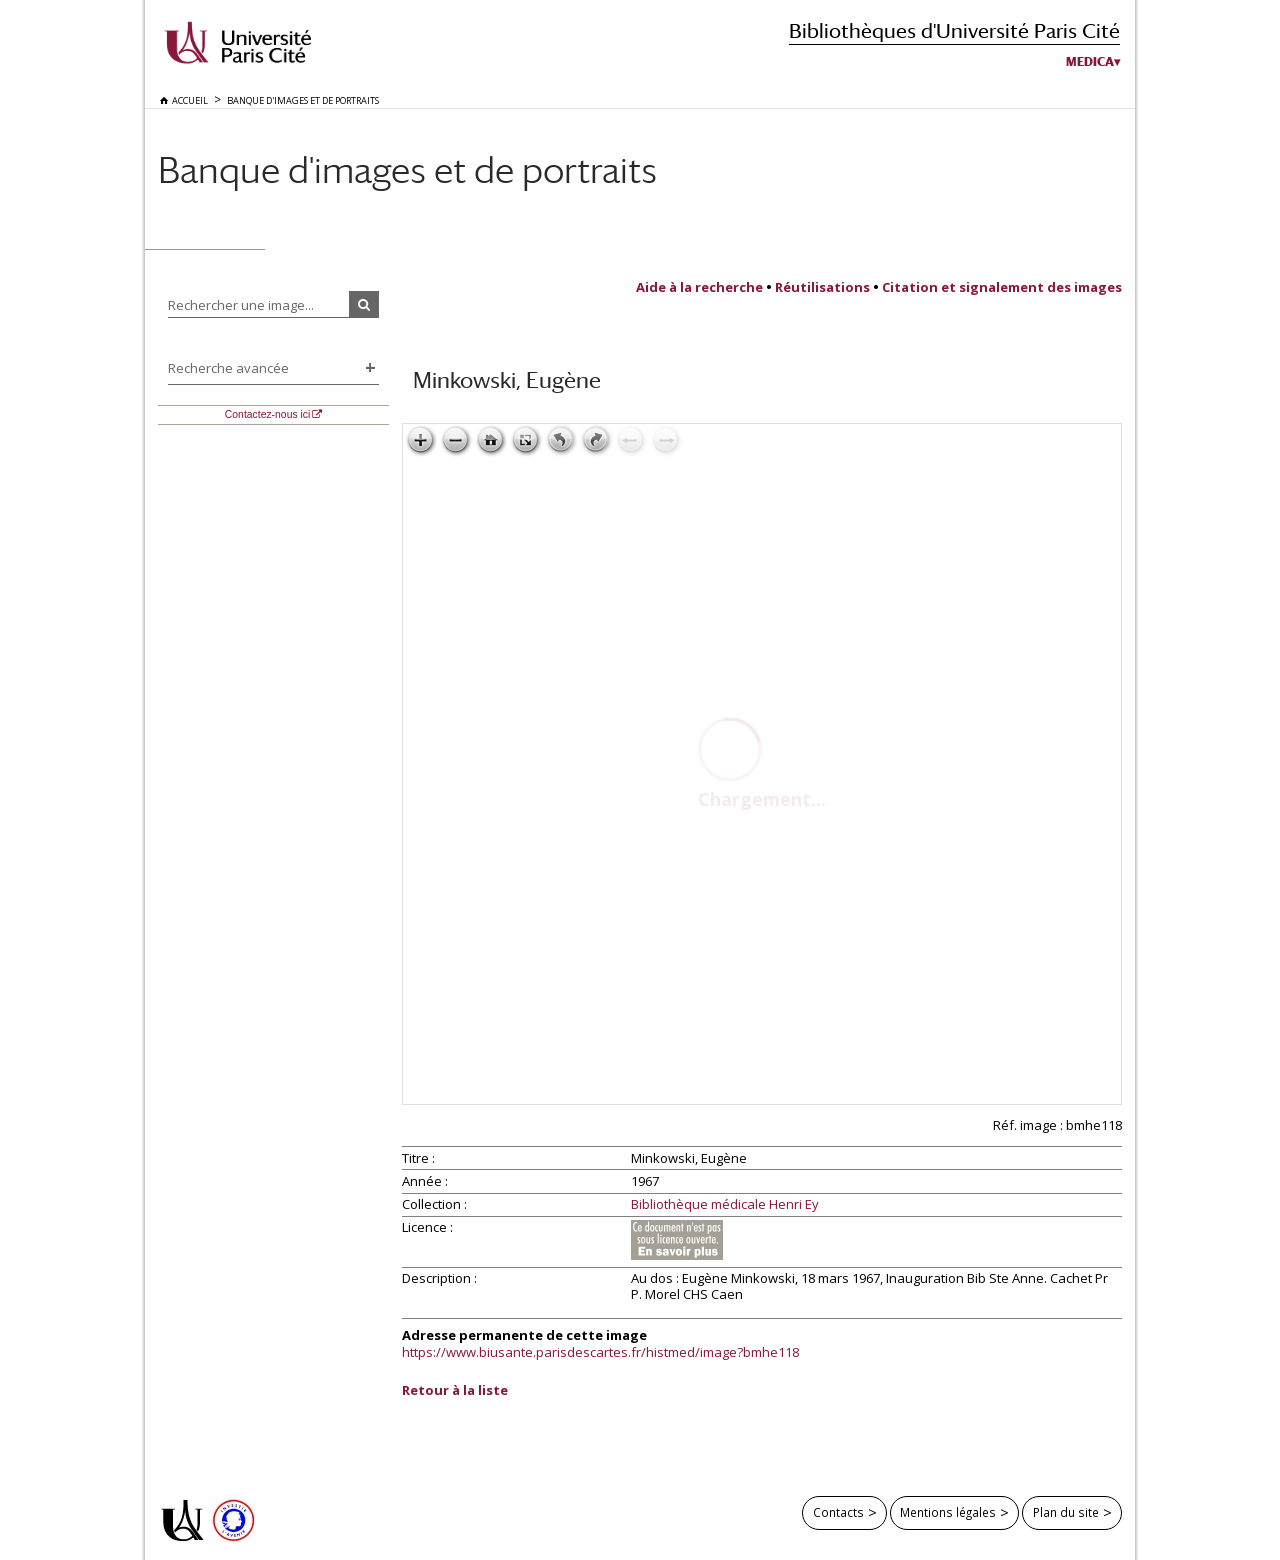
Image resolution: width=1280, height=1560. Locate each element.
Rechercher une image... (241, 305)
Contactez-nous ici (267, 414)
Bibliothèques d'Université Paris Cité (954, 30)
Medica (1090, 62)
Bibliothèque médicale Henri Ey (725, 1205)
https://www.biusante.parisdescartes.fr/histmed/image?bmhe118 (600, 1352)
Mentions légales (948, 1512)
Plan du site (1066, 1512)
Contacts (838, 1512)
